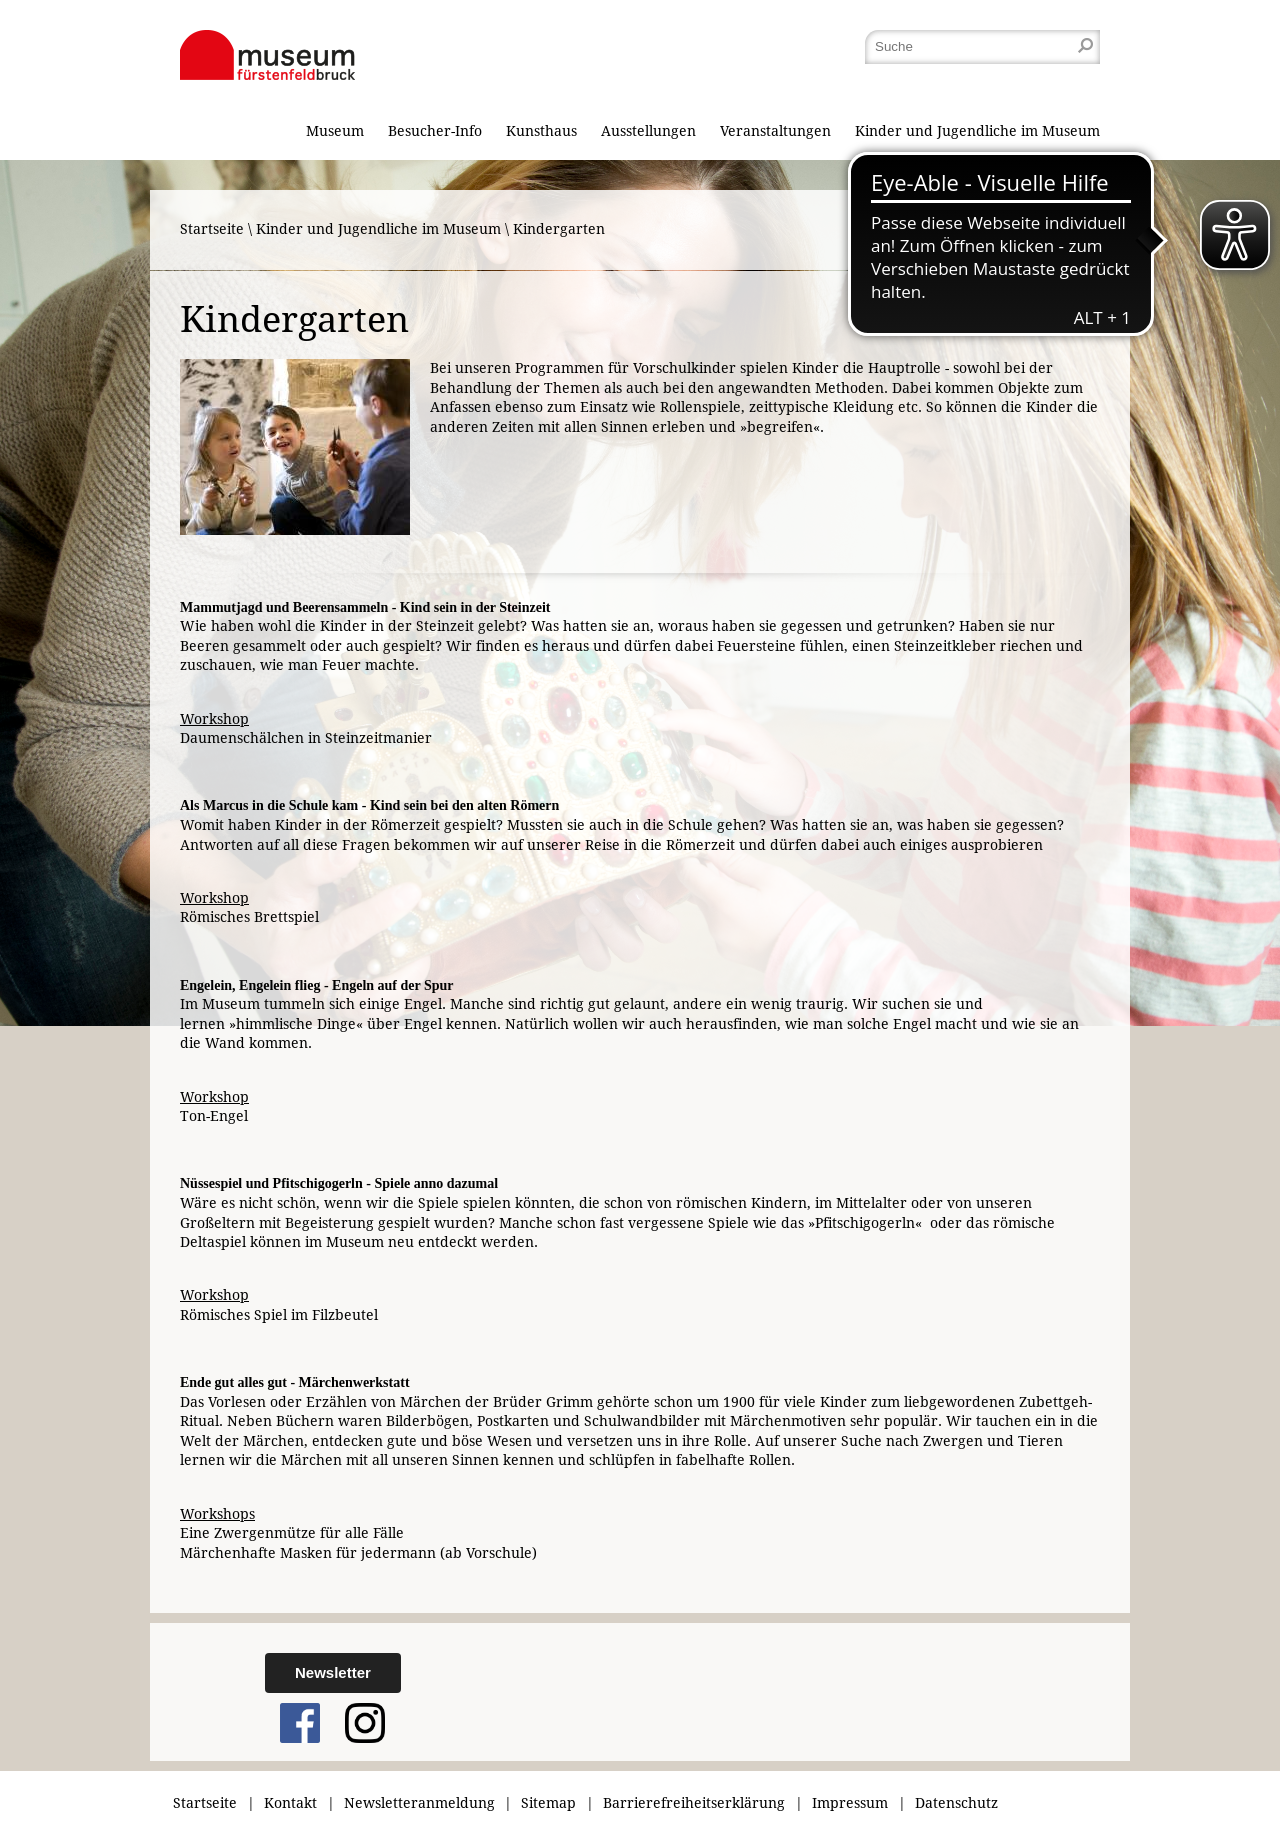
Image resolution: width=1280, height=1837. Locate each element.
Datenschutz (956, 1803)
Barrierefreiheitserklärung (694, 1803)
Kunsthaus (541, 131)
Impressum (850, 1803)
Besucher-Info (435, 131)
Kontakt (290, 1803)
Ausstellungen (648, 131)
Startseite (212, 229)
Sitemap (548, 1803)
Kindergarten (559, 229)
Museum (335, 131)
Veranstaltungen (775, 131)
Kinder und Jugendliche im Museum (977, 131)
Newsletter (333, 1672)
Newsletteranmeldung (419, 1803)
